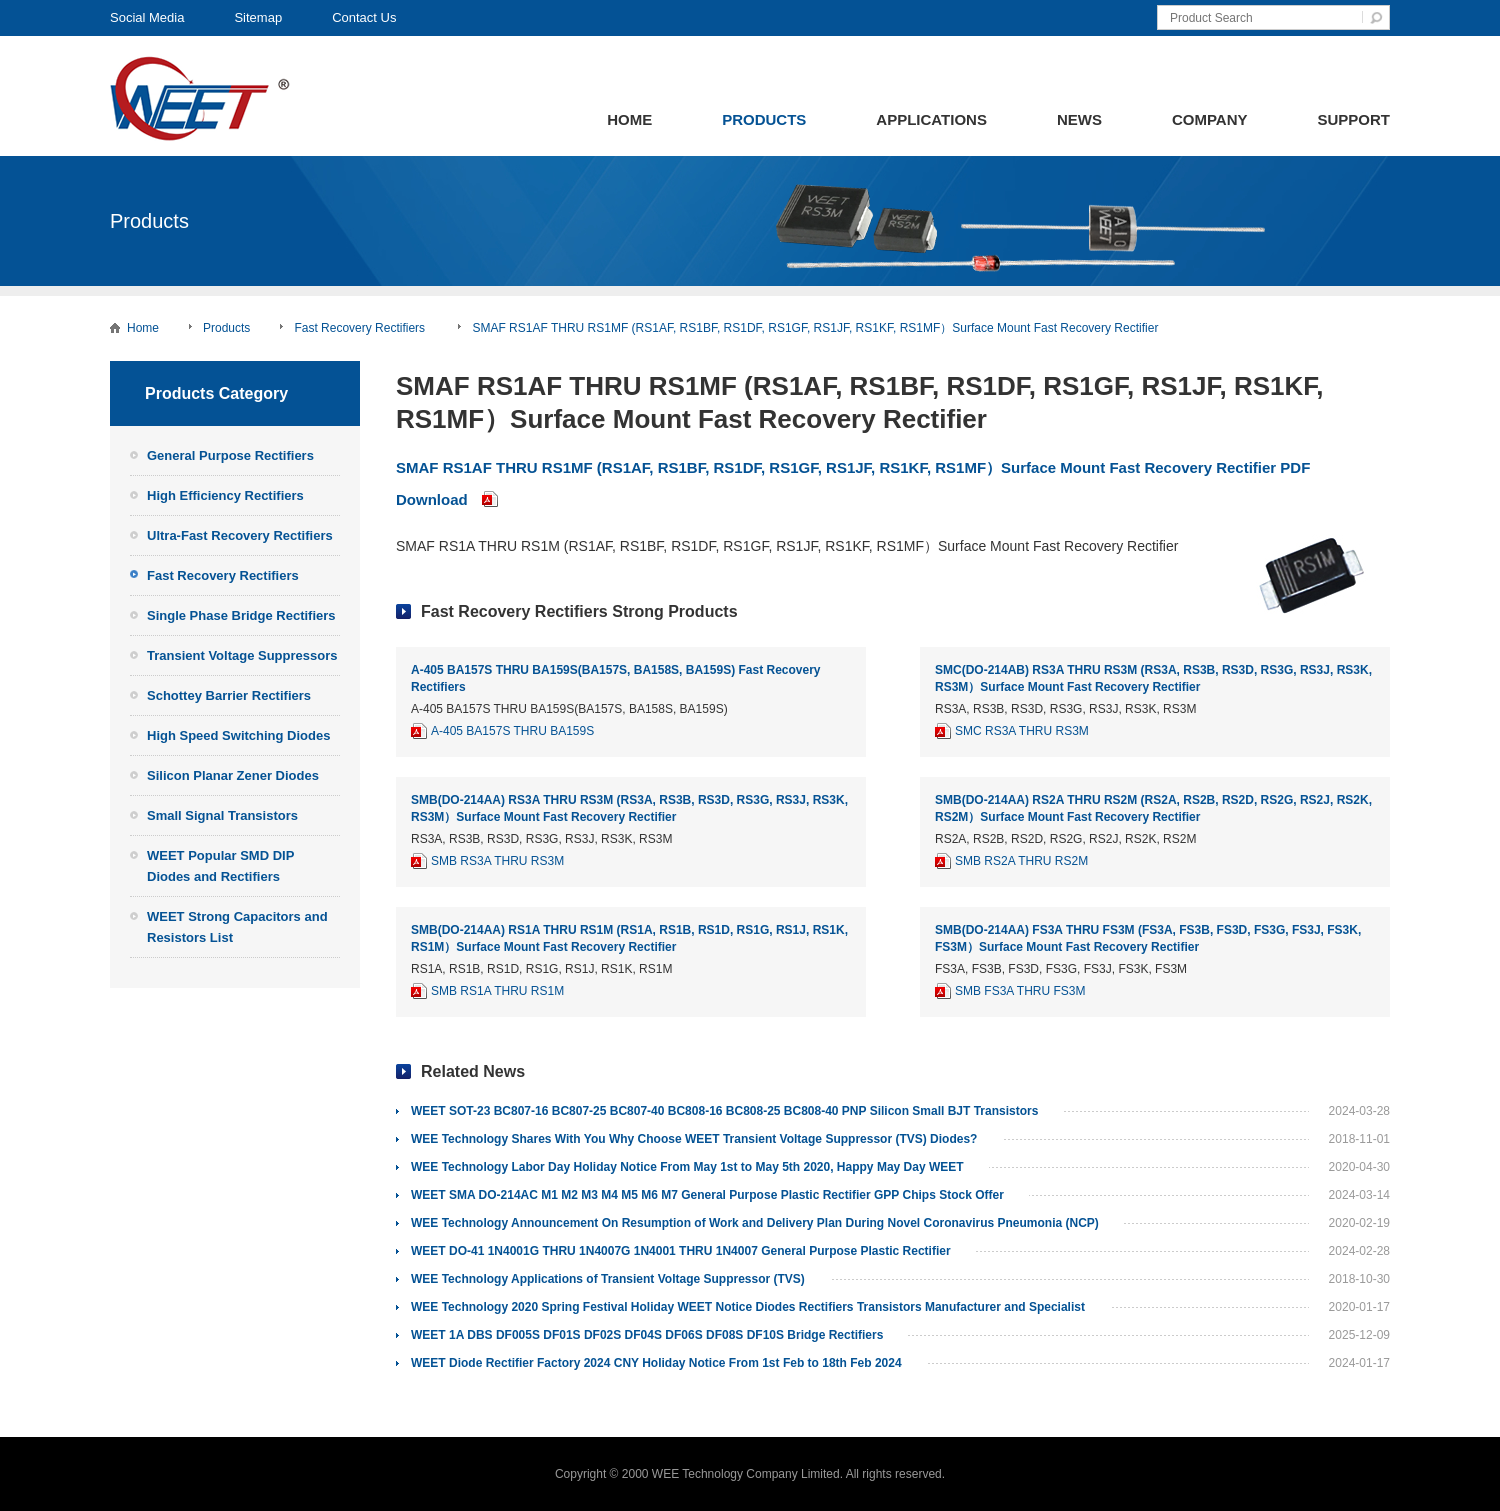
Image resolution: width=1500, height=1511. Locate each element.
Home (629, 119)
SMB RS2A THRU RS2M (1021, 861)
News (1079, 119)
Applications (931, 119)
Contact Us (364, 17)
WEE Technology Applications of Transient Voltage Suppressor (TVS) (608, 1279)
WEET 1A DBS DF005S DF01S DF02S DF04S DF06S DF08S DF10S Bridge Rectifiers (647, 1335)
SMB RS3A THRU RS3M (497, 861)
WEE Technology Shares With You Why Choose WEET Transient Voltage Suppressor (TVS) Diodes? (694, 1139)
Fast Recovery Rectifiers (361, 328)
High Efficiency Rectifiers (225, 495)
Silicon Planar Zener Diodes (233, 775)
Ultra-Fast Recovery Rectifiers (240, 535)
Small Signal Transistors (222, 815)
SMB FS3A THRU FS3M (1020, 991)
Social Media (147, 17)
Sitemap (258, 17)
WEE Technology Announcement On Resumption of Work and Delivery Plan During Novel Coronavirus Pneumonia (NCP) (755, 1223)
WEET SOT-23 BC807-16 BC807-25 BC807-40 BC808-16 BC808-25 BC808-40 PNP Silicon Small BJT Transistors (724, 1111)
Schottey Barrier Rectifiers (229, 695)
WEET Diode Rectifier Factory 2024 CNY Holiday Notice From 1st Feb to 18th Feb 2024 (656, 1363)
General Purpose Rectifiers (230, 455)
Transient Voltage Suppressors (242, 655)
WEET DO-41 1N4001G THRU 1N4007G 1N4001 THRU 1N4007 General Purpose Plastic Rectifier (681, 1251)
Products (764, 119)
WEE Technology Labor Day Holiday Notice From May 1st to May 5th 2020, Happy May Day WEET (687, 1167)
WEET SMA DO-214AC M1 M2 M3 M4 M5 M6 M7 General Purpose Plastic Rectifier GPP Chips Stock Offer (707, 1195)
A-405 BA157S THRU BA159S (512, 731)
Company (1210, 119)
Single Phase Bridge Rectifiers (241, 615)
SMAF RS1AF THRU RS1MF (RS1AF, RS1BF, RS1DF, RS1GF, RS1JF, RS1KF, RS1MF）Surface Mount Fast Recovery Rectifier (815, 328)
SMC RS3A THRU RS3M (1022, 731)
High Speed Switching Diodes (238, 735)
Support (1353, 119)
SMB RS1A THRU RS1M (497, 991)
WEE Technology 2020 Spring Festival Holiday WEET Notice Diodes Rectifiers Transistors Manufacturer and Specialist (748, 1307)
